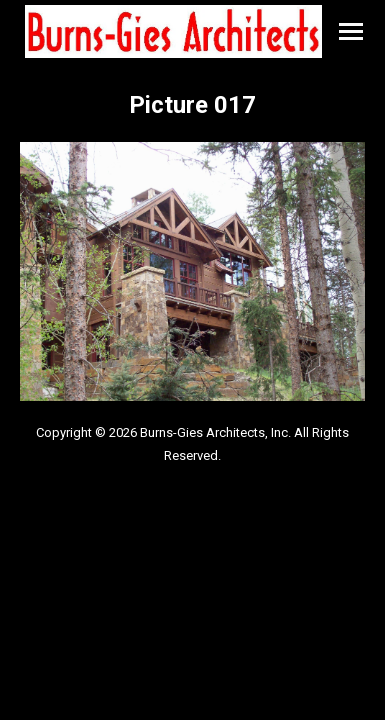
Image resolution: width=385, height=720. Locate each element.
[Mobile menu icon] (351, 31)
